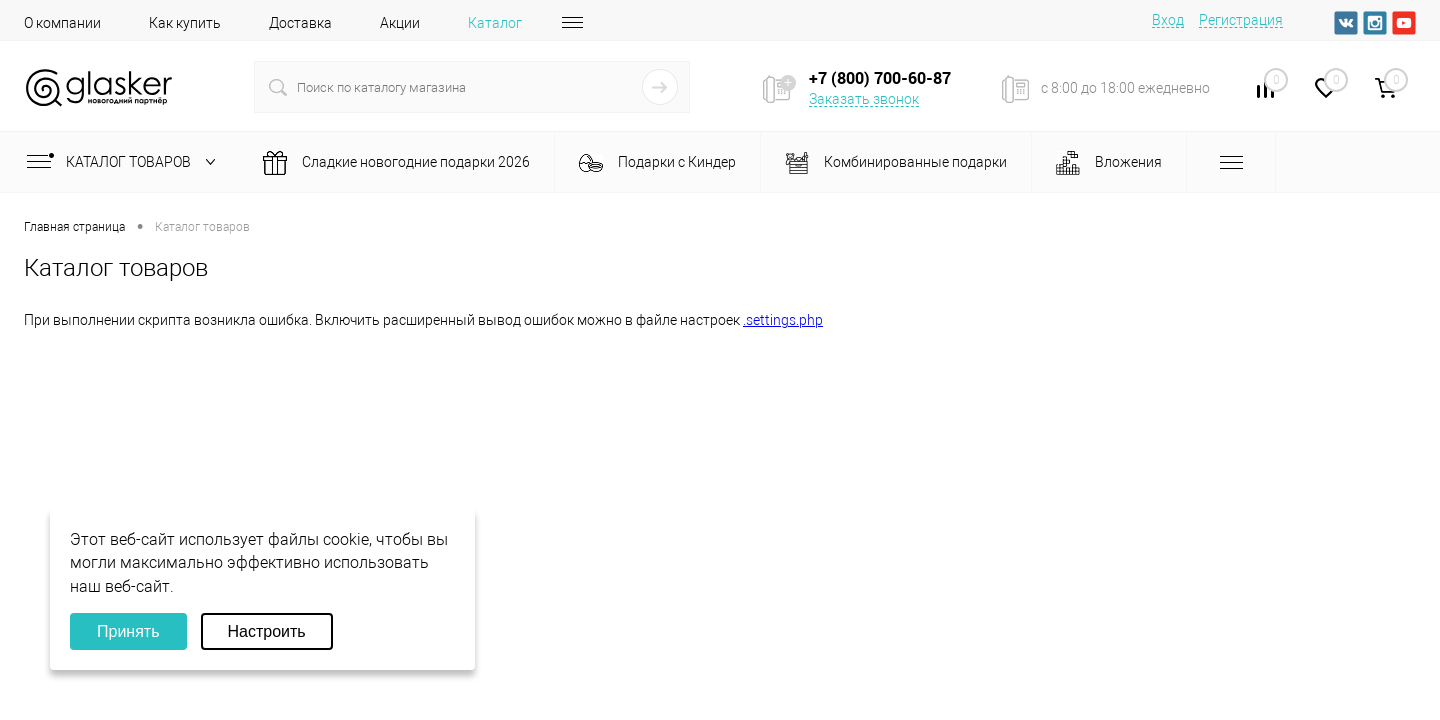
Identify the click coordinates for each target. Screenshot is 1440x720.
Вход (1168, 20)
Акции (400, 23)
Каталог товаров (125, 162)
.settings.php (783, 320)
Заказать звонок (864, 99)
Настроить (267, 631)
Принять (128, 631)
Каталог (495, 23)
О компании (62, 23)
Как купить (185, 23)
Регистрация (1241, 20)
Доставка (300, 23)
